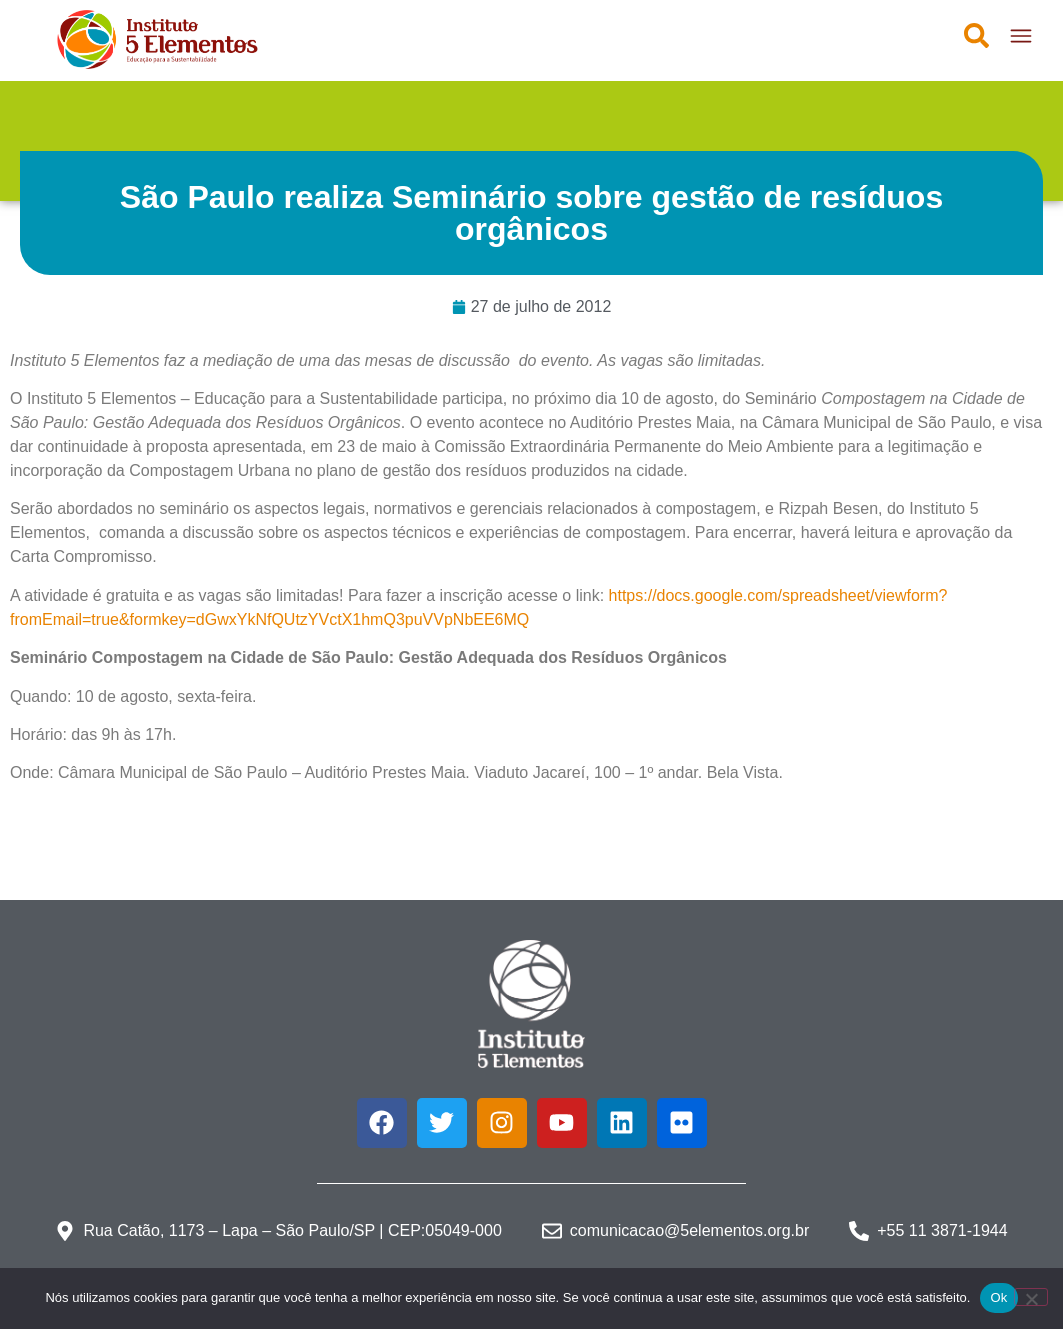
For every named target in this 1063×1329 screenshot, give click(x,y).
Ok (998, 1297)
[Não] (1031, 1297)
